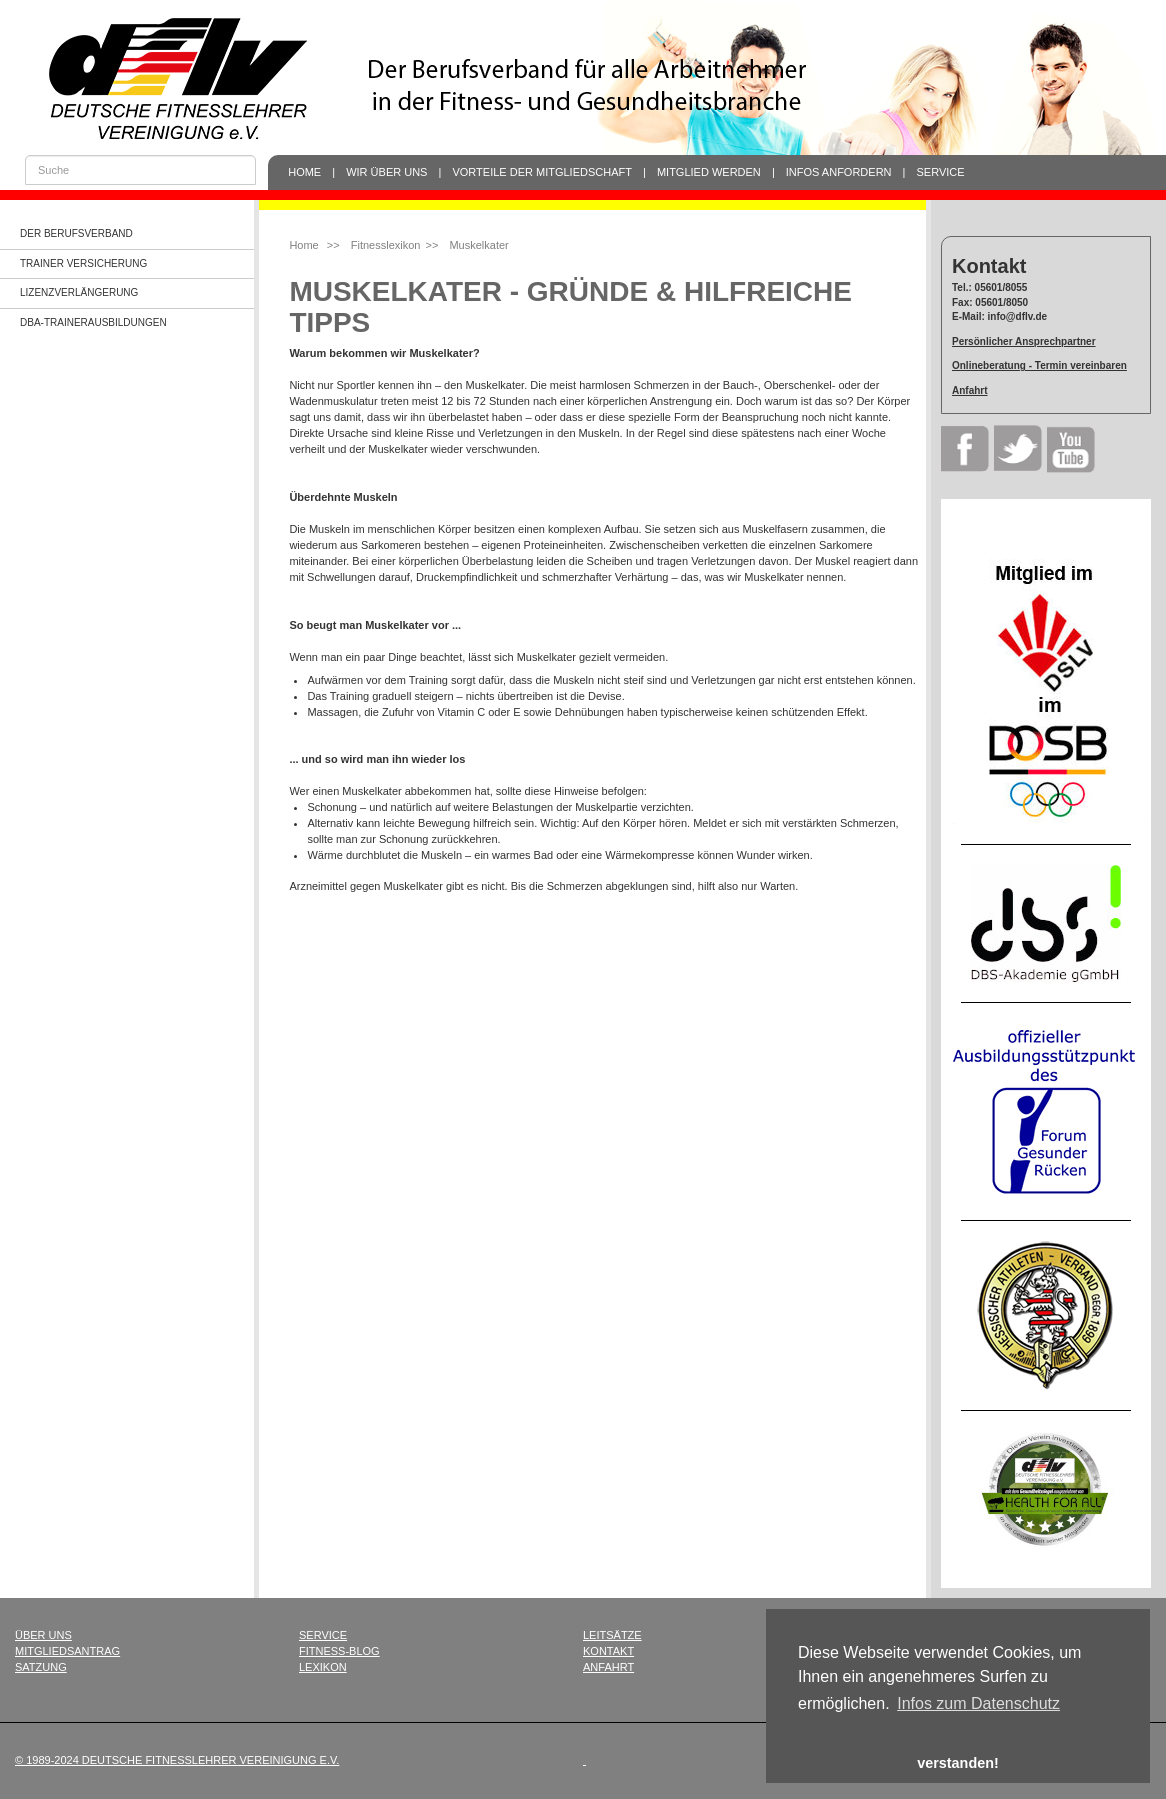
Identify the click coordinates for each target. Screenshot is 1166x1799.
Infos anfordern (839, 172)
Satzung (41, 1667)
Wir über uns (386, 172)
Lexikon (323, 1667)
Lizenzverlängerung (79, 292)
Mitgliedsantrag (67, 1651)
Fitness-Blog (339, 1651)
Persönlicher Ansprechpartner (1024, 341)
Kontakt (608, 1651)
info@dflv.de (1018, 316)
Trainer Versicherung (83, 263)
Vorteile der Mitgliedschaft (542, 172)
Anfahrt (970, 390)
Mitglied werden (709, 172)
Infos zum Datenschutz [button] (978, 1703)
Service (941, 172)
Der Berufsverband (76, 233)
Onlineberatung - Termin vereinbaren (1039, 365)
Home (304, 172)
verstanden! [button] (958, 1763)
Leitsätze (612, 1635)
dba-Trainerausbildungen (93, 322)
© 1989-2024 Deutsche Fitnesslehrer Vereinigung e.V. (177, 1760)
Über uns (43, 1635)
